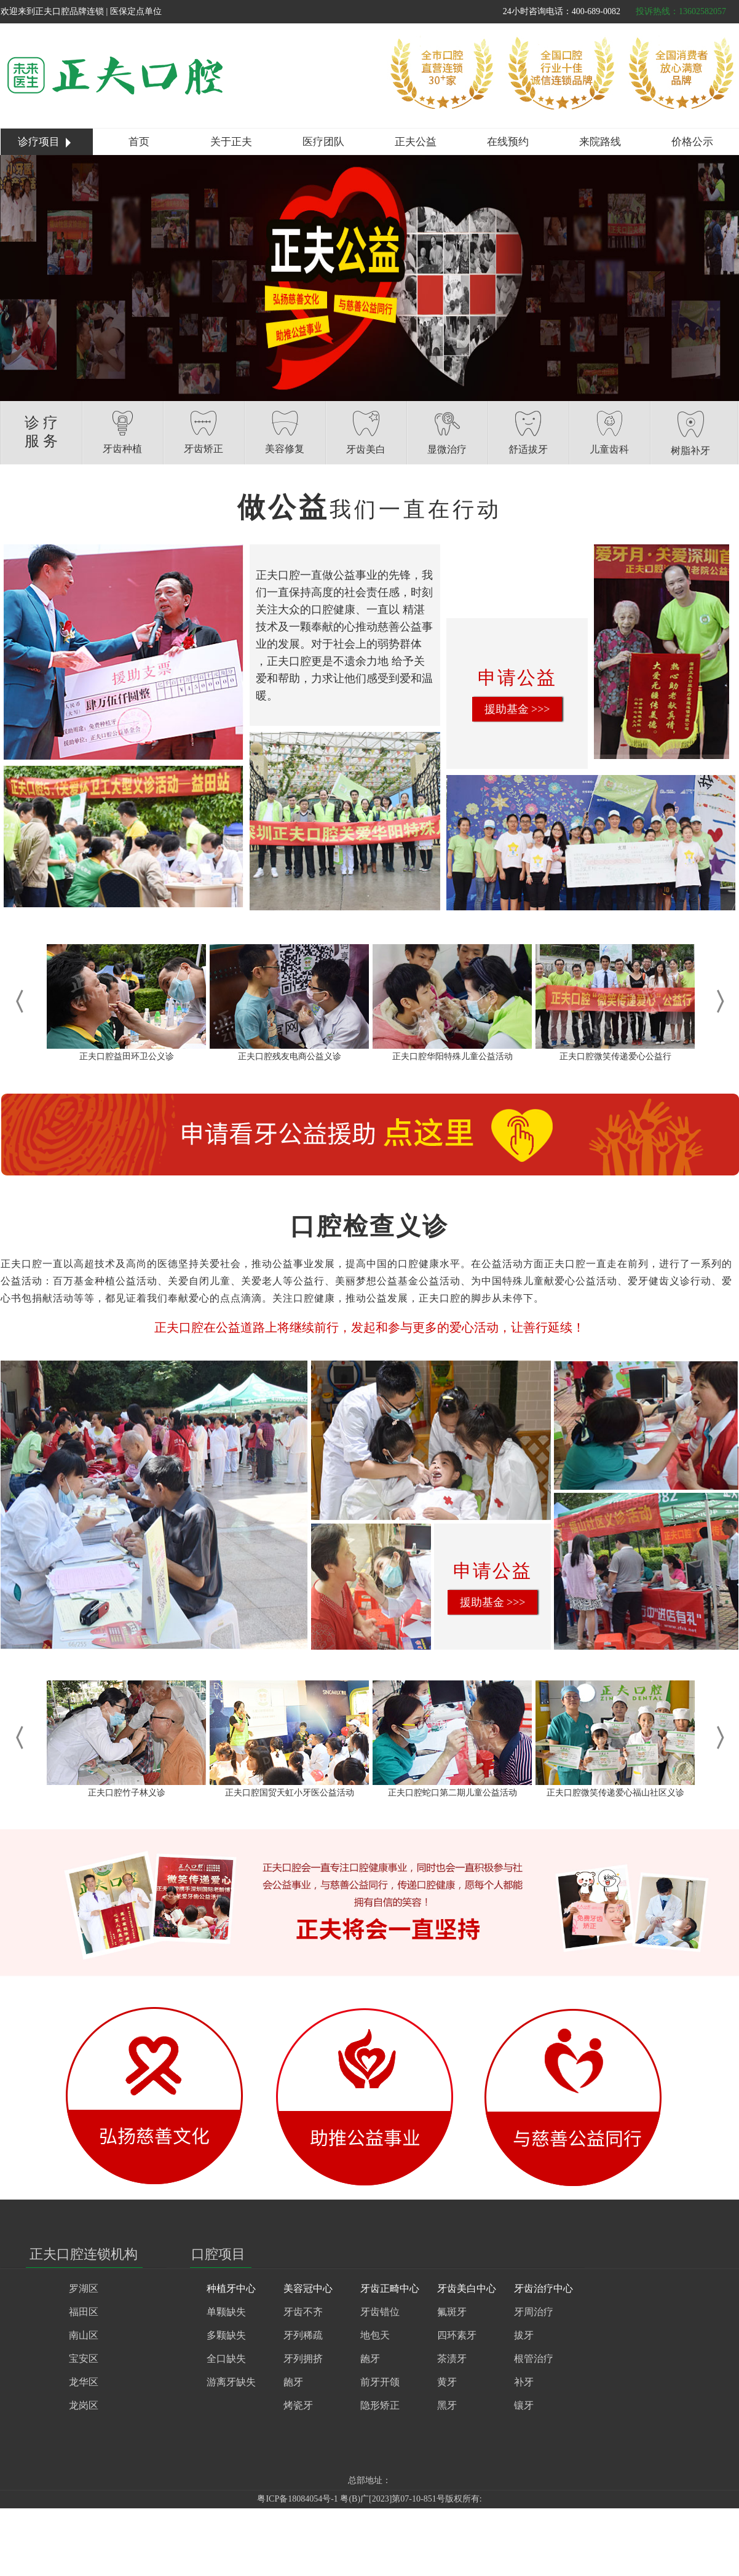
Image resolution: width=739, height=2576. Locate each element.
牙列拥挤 (303, 2358)
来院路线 (600, 142)
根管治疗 (533, 2358)
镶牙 (524, 2405)
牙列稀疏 (303, 2335)
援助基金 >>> (517, 709)
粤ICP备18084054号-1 (297, 2498)
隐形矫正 (380, 2405)
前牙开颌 (380, 2382)
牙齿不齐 (303, 2312)
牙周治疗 (533, 2312)
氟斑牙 (452, 2312)
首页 (138, 142)
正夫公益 (416, 142)
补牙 (524, 2382)
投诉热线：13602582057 (681, 11)
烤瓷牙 (298, 2405)
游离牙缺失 (231, 2382)
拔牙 (524, 2335)
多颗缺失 (226, 2335)
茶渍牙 (452, 2358)
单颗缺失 (226, 2312)
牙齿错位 (380, 2312)
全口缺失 (226, 2358)
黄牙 (447, 2382)
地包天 (375, 2335)
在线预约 (508, 142)
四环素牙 (456, 2335)
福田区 (83, 2312)
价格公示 (692, 142)
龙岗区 (83, 2405)
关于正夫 (231, 142)
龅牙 (293, 2382)
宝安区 (83, 2358)
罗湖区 (83, 2288)
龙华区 (83, 2382)
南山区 (83, 2335)
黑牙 (447, 2405)
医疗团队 (323, 142)
